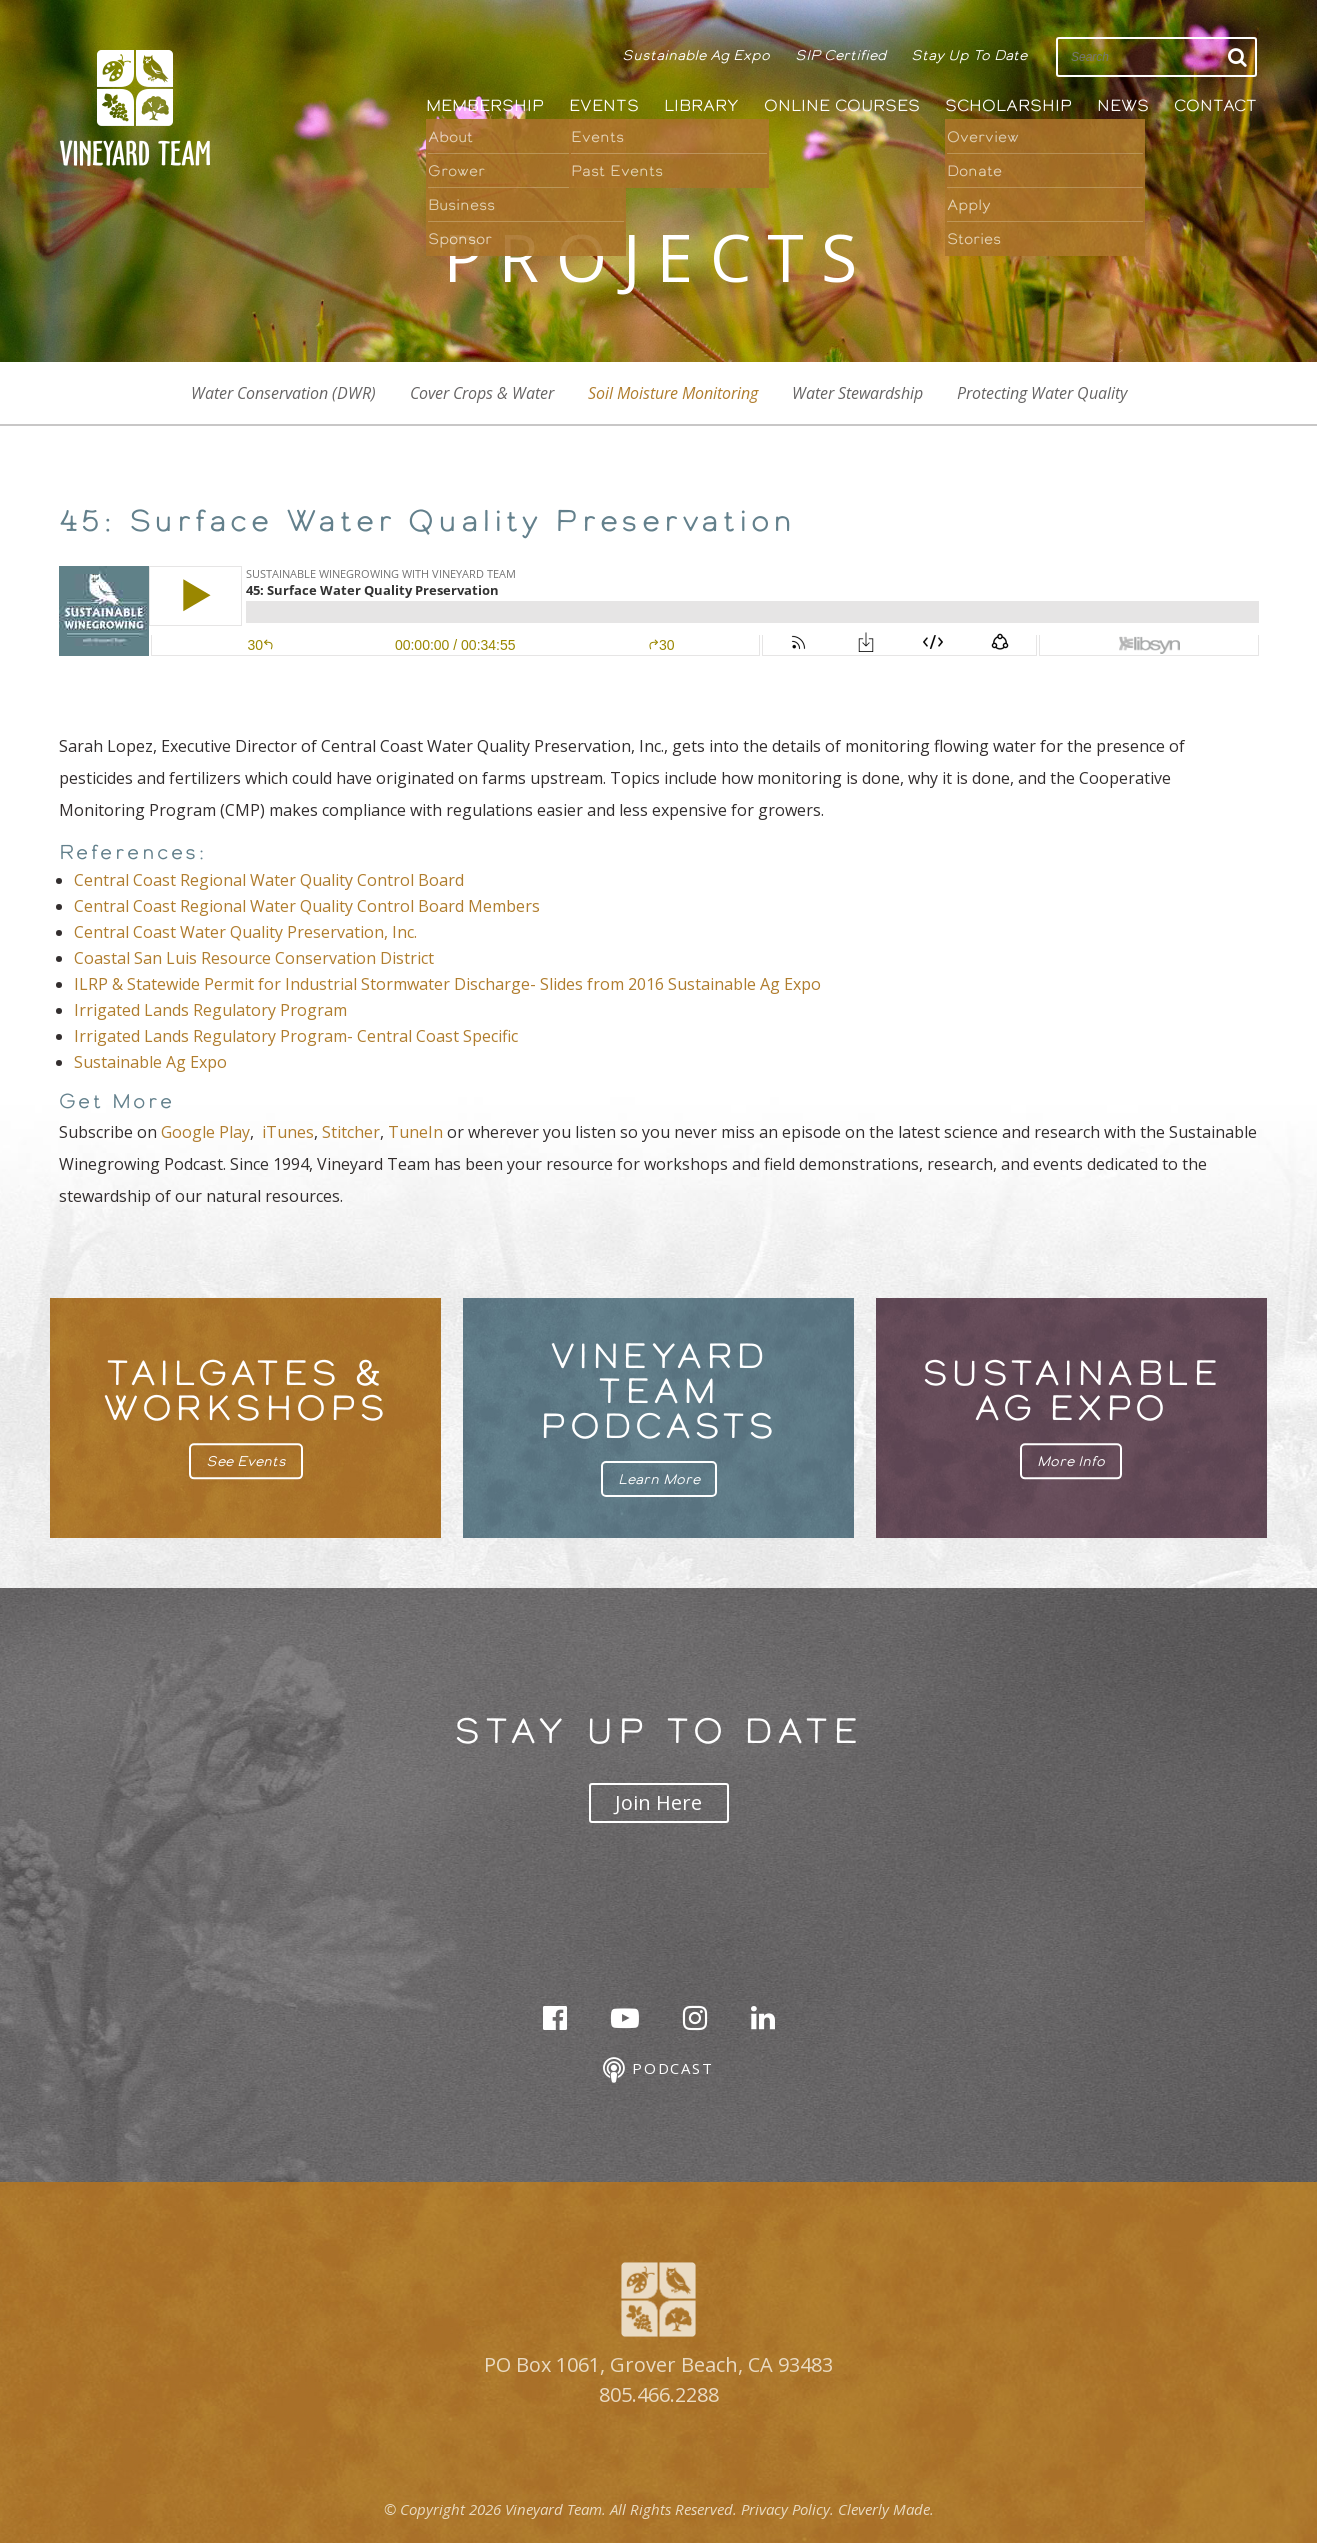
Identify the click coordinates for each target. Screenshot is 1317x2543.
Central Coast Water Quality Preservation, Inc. (245, 932)
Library (701, 105)
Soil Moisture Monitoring (673, 393)
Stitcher (351, 1132)
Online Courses (842, 105)
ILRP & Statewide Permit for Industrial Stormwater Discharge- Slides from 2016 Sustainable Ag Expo (447, 984)
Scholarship (1008, 105)
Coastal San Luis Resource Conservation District (254, 958)
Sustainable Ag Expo (696, 55)
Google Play (205, 1132)
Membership (485, 105)
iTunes (288, 1132)
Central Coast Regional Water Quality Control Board (269, 880)
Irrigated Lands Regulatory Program (210, 1010)
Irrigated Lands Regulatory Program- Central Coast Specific (296, 1036)
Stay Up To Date (969, 55)
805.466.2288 (659, 2394)
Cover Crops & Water (482, 393)
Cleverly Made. (886, 2509)
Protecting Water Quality (1042, 393)
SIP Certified (840, 55)
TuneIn (415, 1132)
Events (604, 105)
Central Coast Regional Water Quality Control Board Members (307, 906)
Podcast (658, 2070)
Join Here (658, 1802)
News (1123, 105)
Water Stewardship (857, 393)
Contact (1215, 105)
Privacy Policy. (787, 2509)
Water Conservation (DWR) (283, 393)
